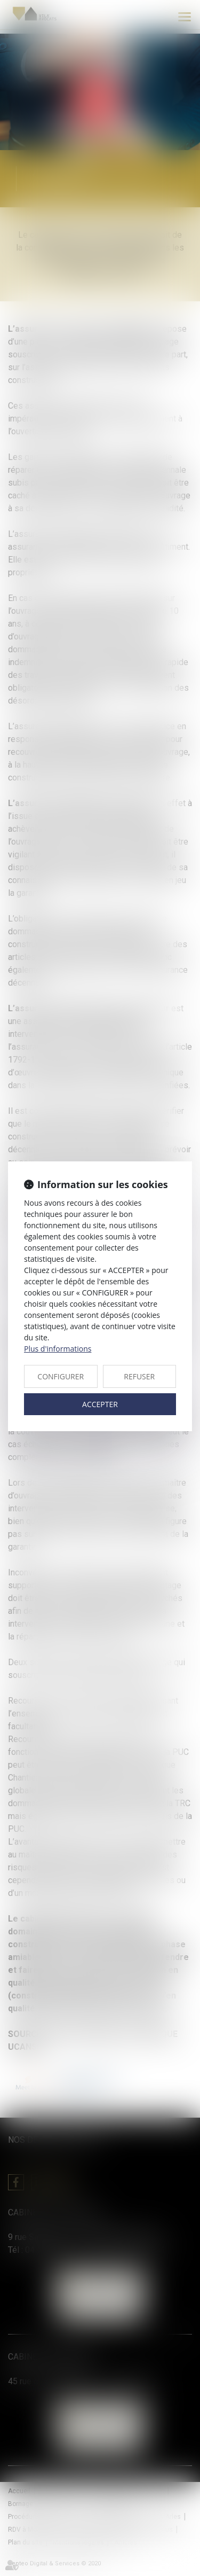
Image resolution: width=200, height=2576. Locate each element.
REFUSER (139, 1376)
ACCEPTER (100, 1404)
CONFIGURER (60, 1376)
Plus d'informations (57, 1349)
